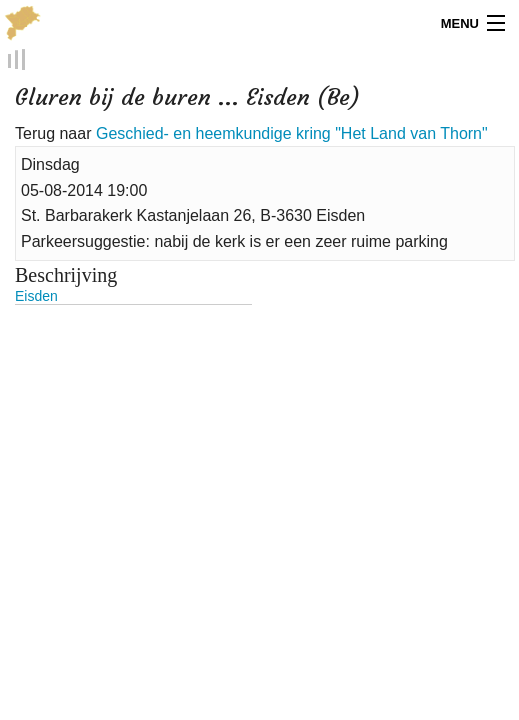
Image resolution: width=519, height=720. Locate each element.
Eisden (36, 296)
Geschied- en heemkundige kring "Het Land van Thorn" (292, 133)
